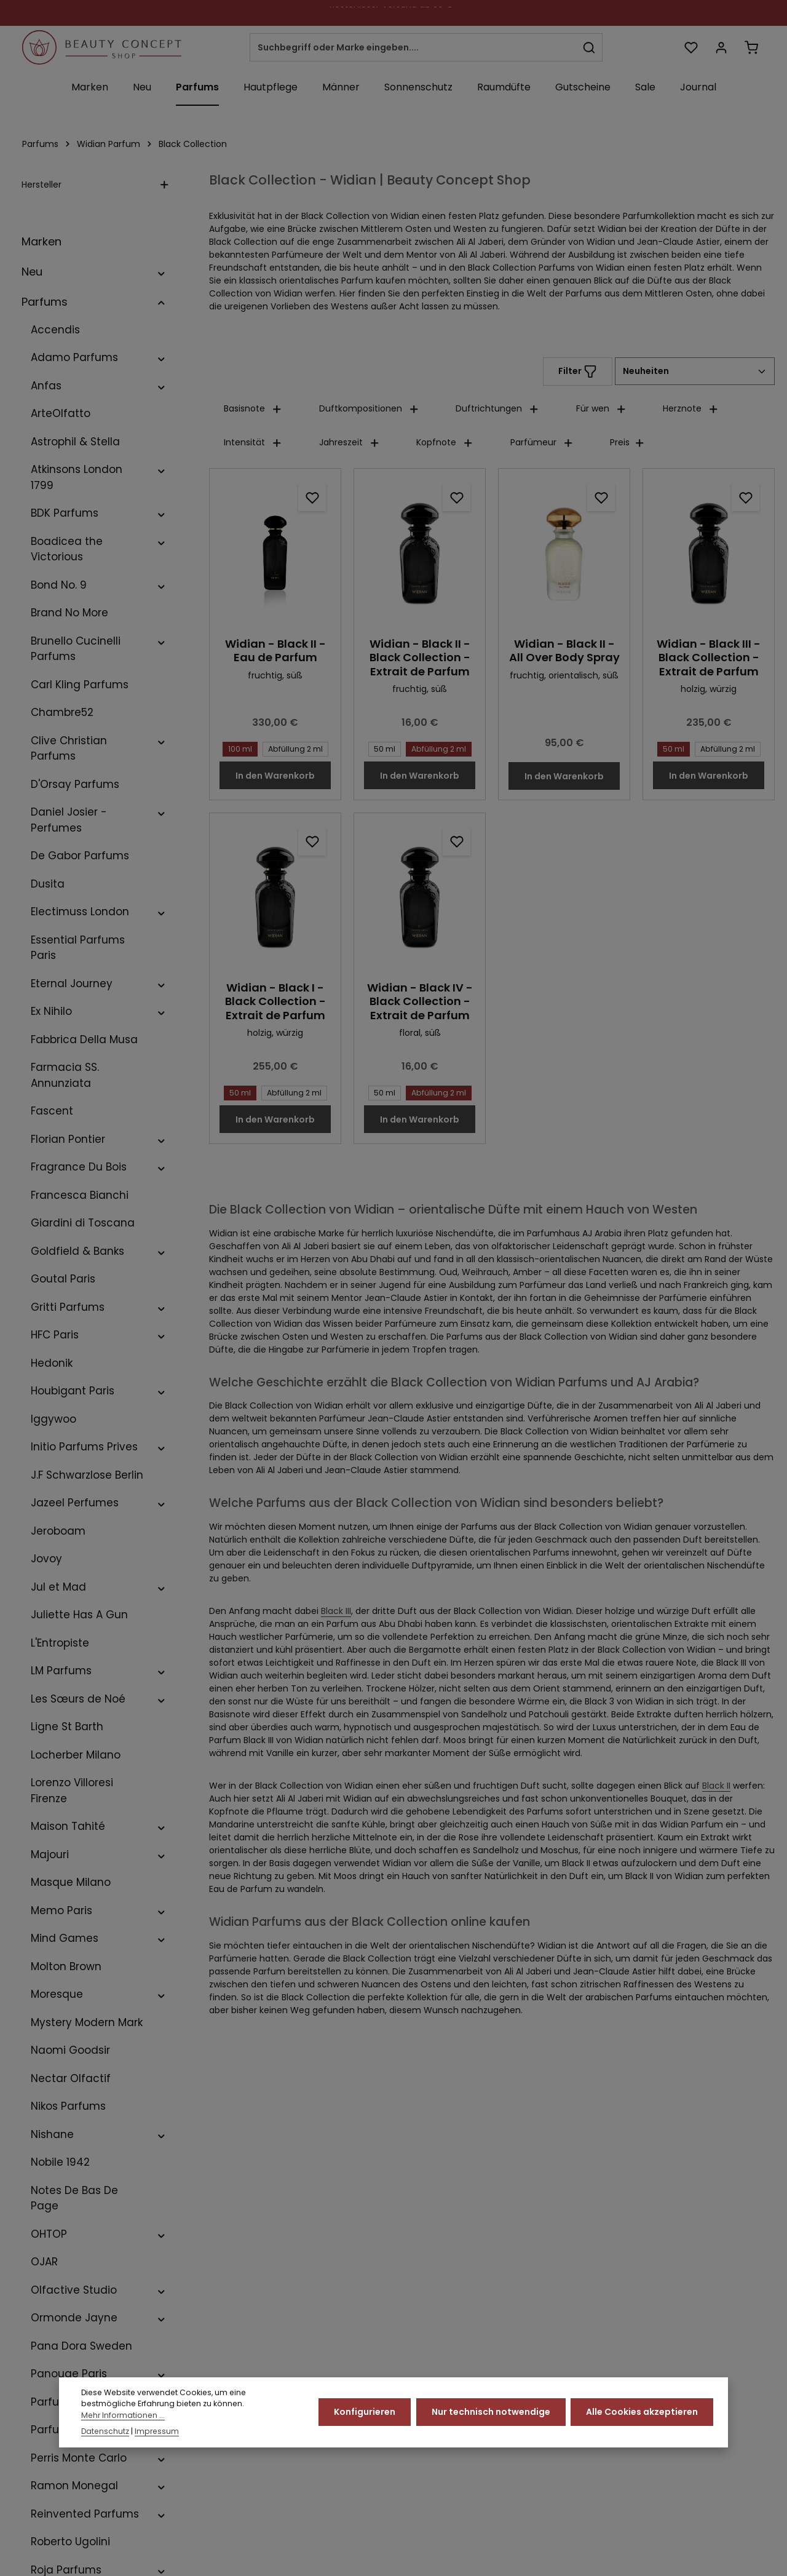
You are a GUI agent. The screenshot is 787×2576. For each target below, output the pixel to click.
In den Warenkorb (275, 776)
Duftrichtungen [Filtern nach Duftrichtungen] (497, 408)
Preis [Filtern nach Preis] (627, 442)
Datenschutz (105, 2437)
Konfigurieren (365, 2418)
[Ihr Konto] (721, 48)
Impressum (157, 2437)
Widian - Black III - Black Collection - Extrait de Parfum (709, 658)
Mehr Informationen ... (123, 2421)
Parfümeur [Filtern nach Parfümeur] (542, 442)
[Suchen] (589, 47)
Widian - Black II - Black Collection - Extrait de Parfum (420, 658)
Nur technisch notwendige (491, 2418)
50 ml (382, 748)
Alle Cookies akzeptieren (642, 2418)
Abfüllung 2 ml (293, 748)
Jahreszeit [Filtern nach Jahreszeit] (349, 442)
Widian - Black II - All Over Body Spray (564, 651)
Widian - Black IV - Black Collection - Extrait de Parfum (420, 1002)
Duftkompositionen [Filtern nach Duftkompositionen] (369, 408)
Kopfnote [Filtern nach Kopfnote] (444, 442)
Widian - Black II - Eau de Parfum (275, 651)
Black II (716, 1785)
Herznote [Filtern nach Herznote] (691, 408)
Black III (336, 1611)
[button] (161, 271)
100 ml (237, 748)
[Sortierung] (695, 371)
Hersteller (95, 184)
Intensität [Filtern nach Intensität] (253, 442)
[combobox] (413, 47)
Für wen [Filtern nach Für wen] (601, 408)
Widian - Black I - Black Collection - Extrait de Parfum (275, 1002)
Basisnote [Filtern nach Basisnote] (253, 408)
